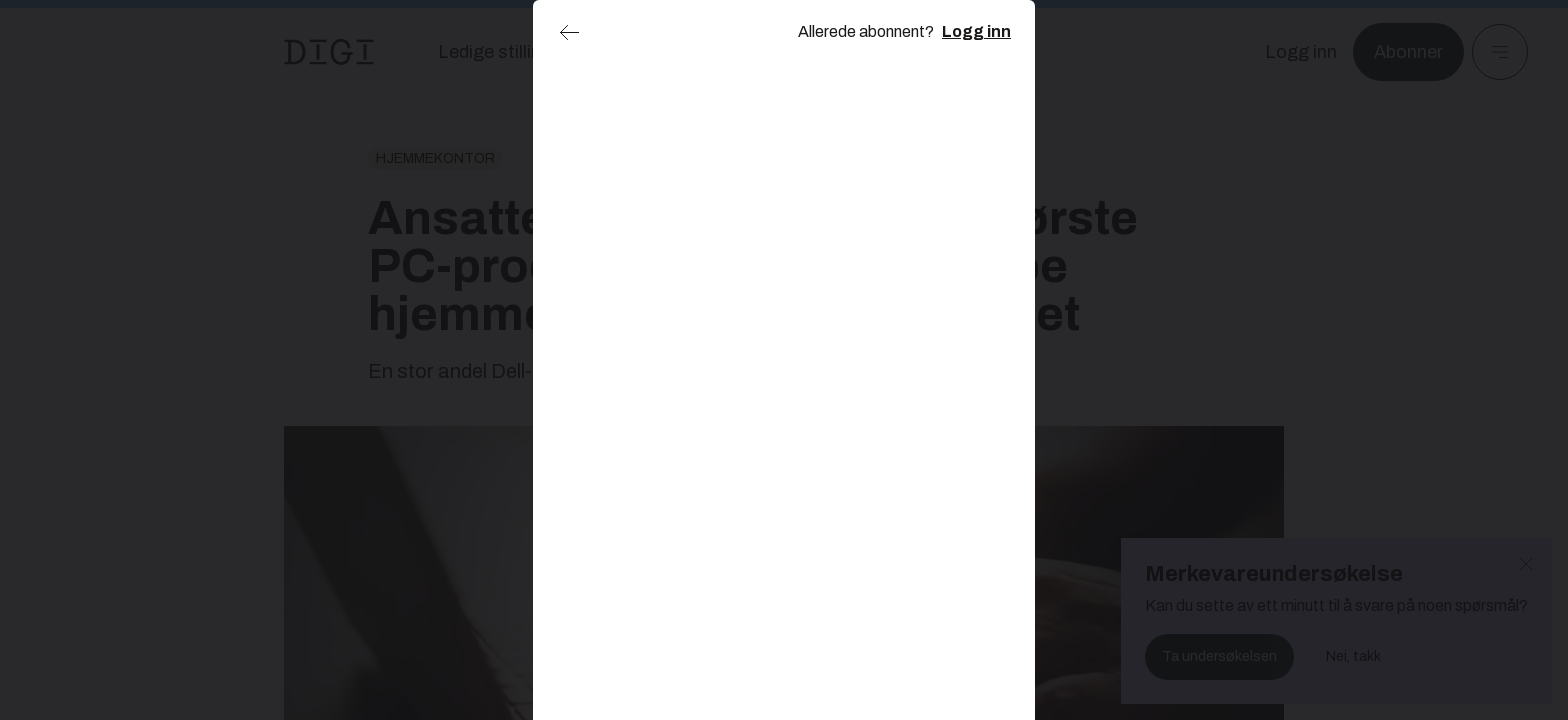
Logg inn (976, 31)
